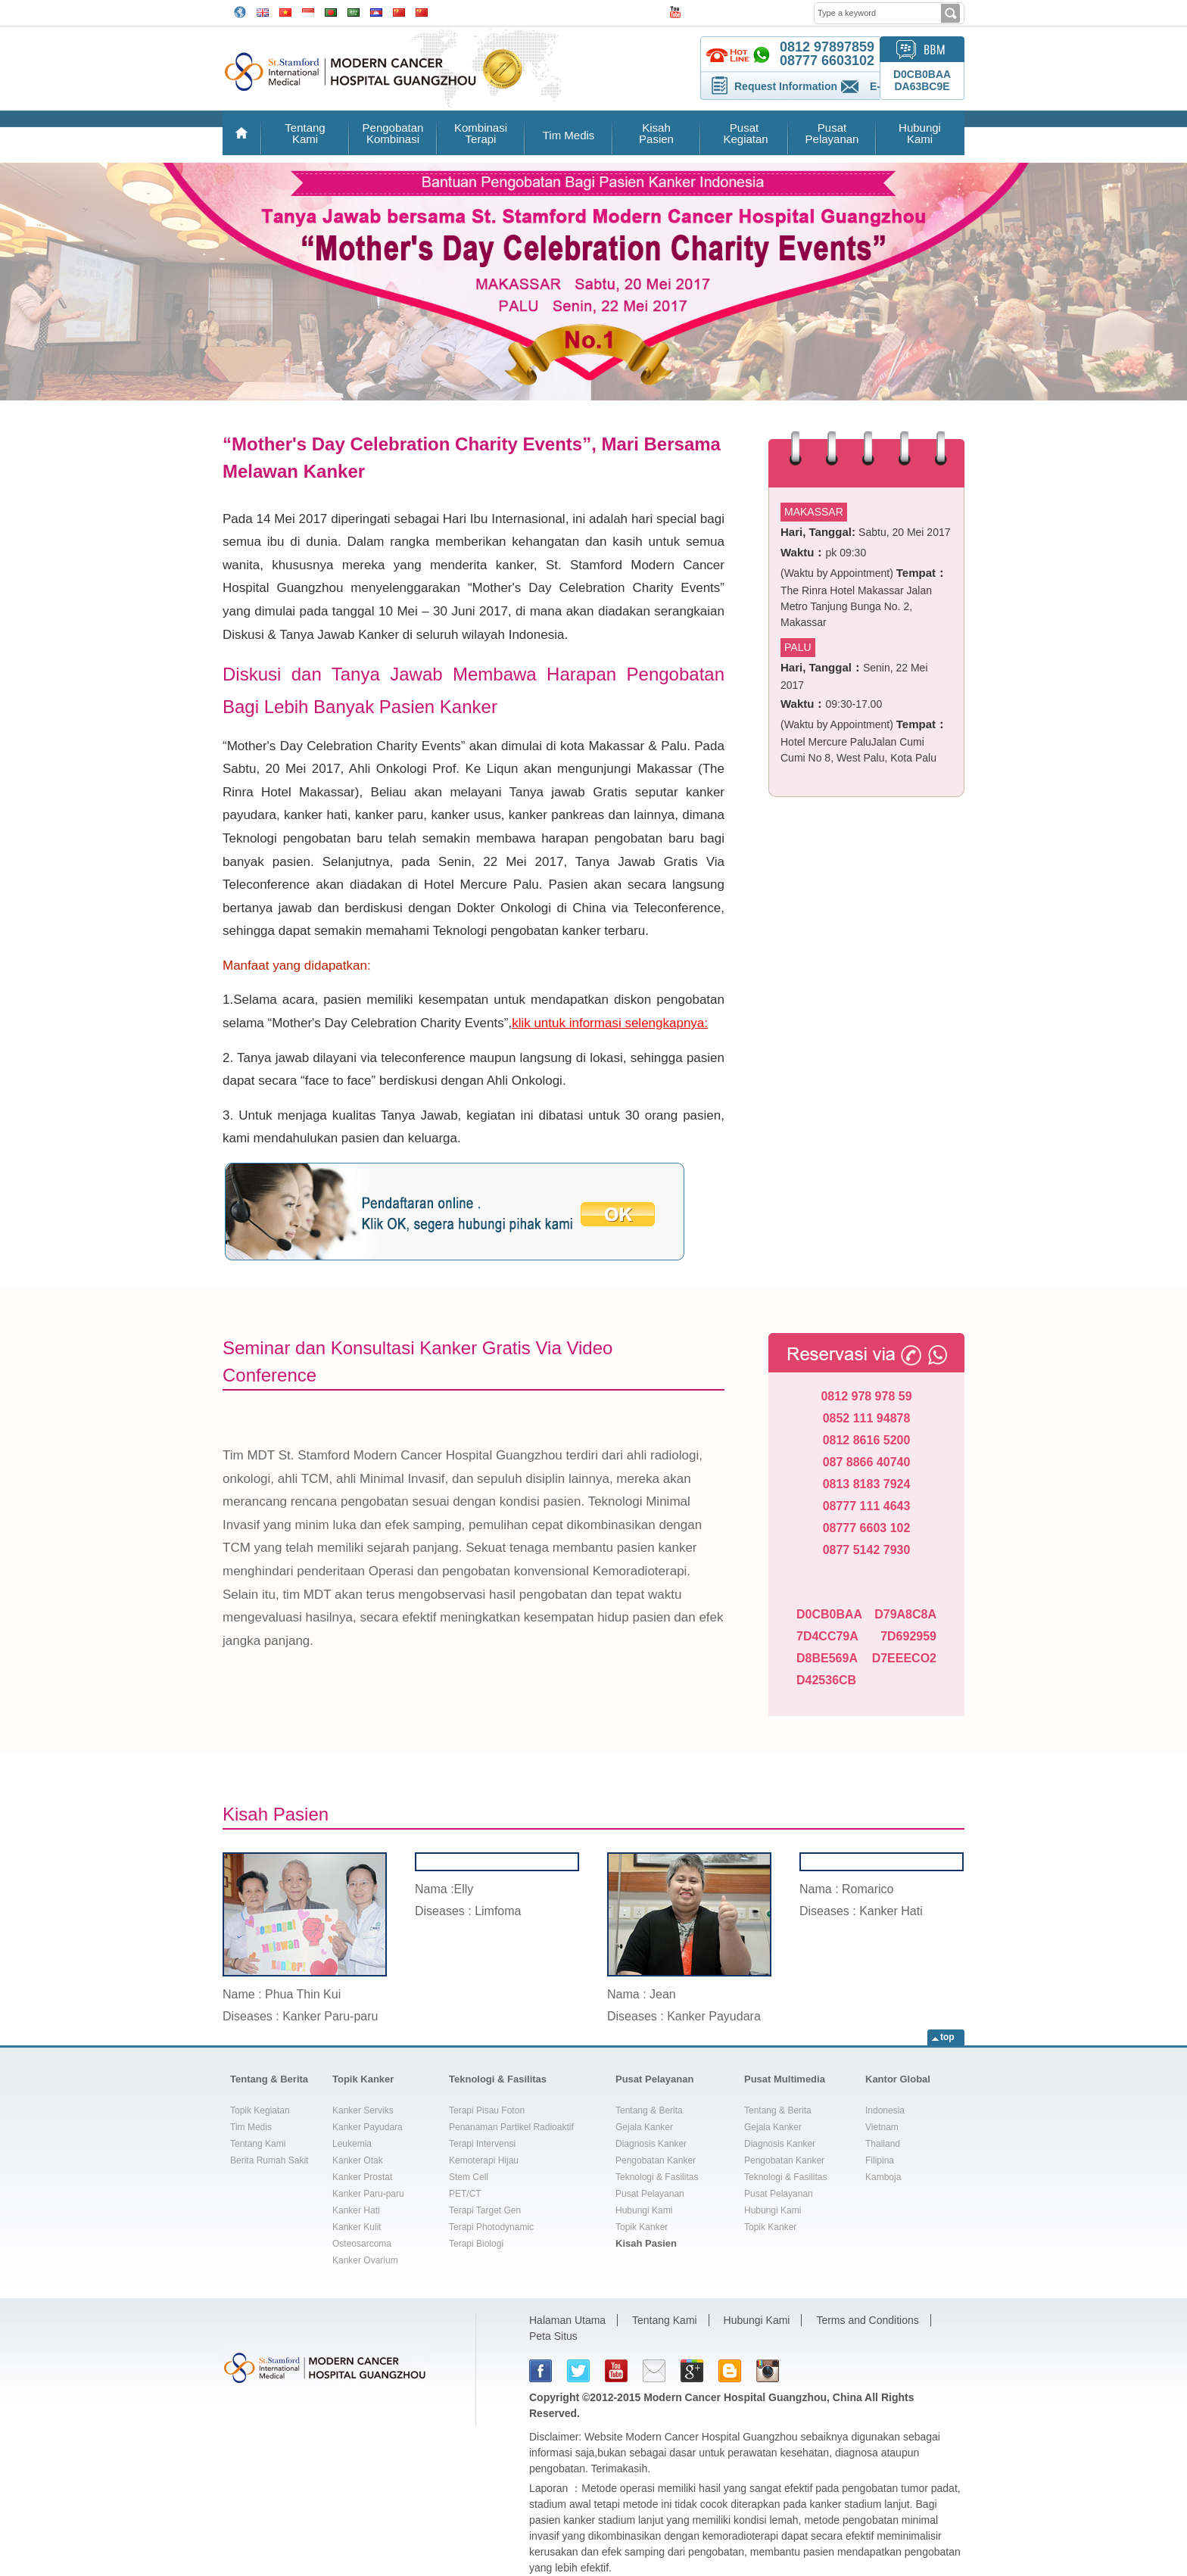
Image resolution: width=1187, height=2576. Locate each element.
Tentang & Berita (269, 2079)
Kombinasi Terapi (480, 133)
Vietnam (882, 2127)
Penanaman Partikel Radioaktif (511, 2127)
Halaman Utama (567, 2320)
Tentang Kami (305, 133)
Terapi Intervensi (482, 2143)
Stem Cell (468, 2177)
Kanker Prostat (362, 2177)
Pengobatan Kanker (655, 2160)
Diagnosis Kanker (651, 2143)
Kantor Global (897, 2079)
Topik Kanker (363, 2079)
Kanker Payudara (367, 2127)
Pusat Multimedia (784, 2079)
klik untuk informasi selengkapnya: (610, 1023)
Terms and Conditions (867, 2320)
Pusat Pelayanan (832, 133)
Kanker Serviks (363, 2110)
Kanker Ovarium (365, 2260)
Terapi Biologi (476, 2243)
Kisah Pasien (656, 133)
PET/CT (465, 2193)
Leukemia (352, 2143)
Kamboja (883, 2177)
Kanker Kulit (357, 2227)
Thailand (882, 2143)
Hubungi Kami (920, 133)
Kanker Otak (357, 2160)
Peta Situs (553, 2336)
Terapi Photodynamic (491, 2227)
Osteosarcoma (361, 2243)
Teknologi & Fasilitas (498, 2079)
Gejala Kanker (644, 2127)
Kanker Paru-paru (368, 2193)
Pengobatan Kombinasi (393, 133)
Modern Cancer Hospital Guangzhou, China (752, 2397)
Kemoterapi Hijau (484, 2160)
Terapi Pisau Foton (487, 2110)
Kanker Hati (356, 2210)
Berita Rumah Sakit (269, 2160)
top (947, 2037)
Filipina (879, 2160)
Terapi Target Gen (485, 2210)
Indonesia (885, 2110)
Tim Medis (569, 135)
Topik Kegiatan (260, 2110)
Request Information (785, 86)
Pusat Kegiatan (744, 133)
